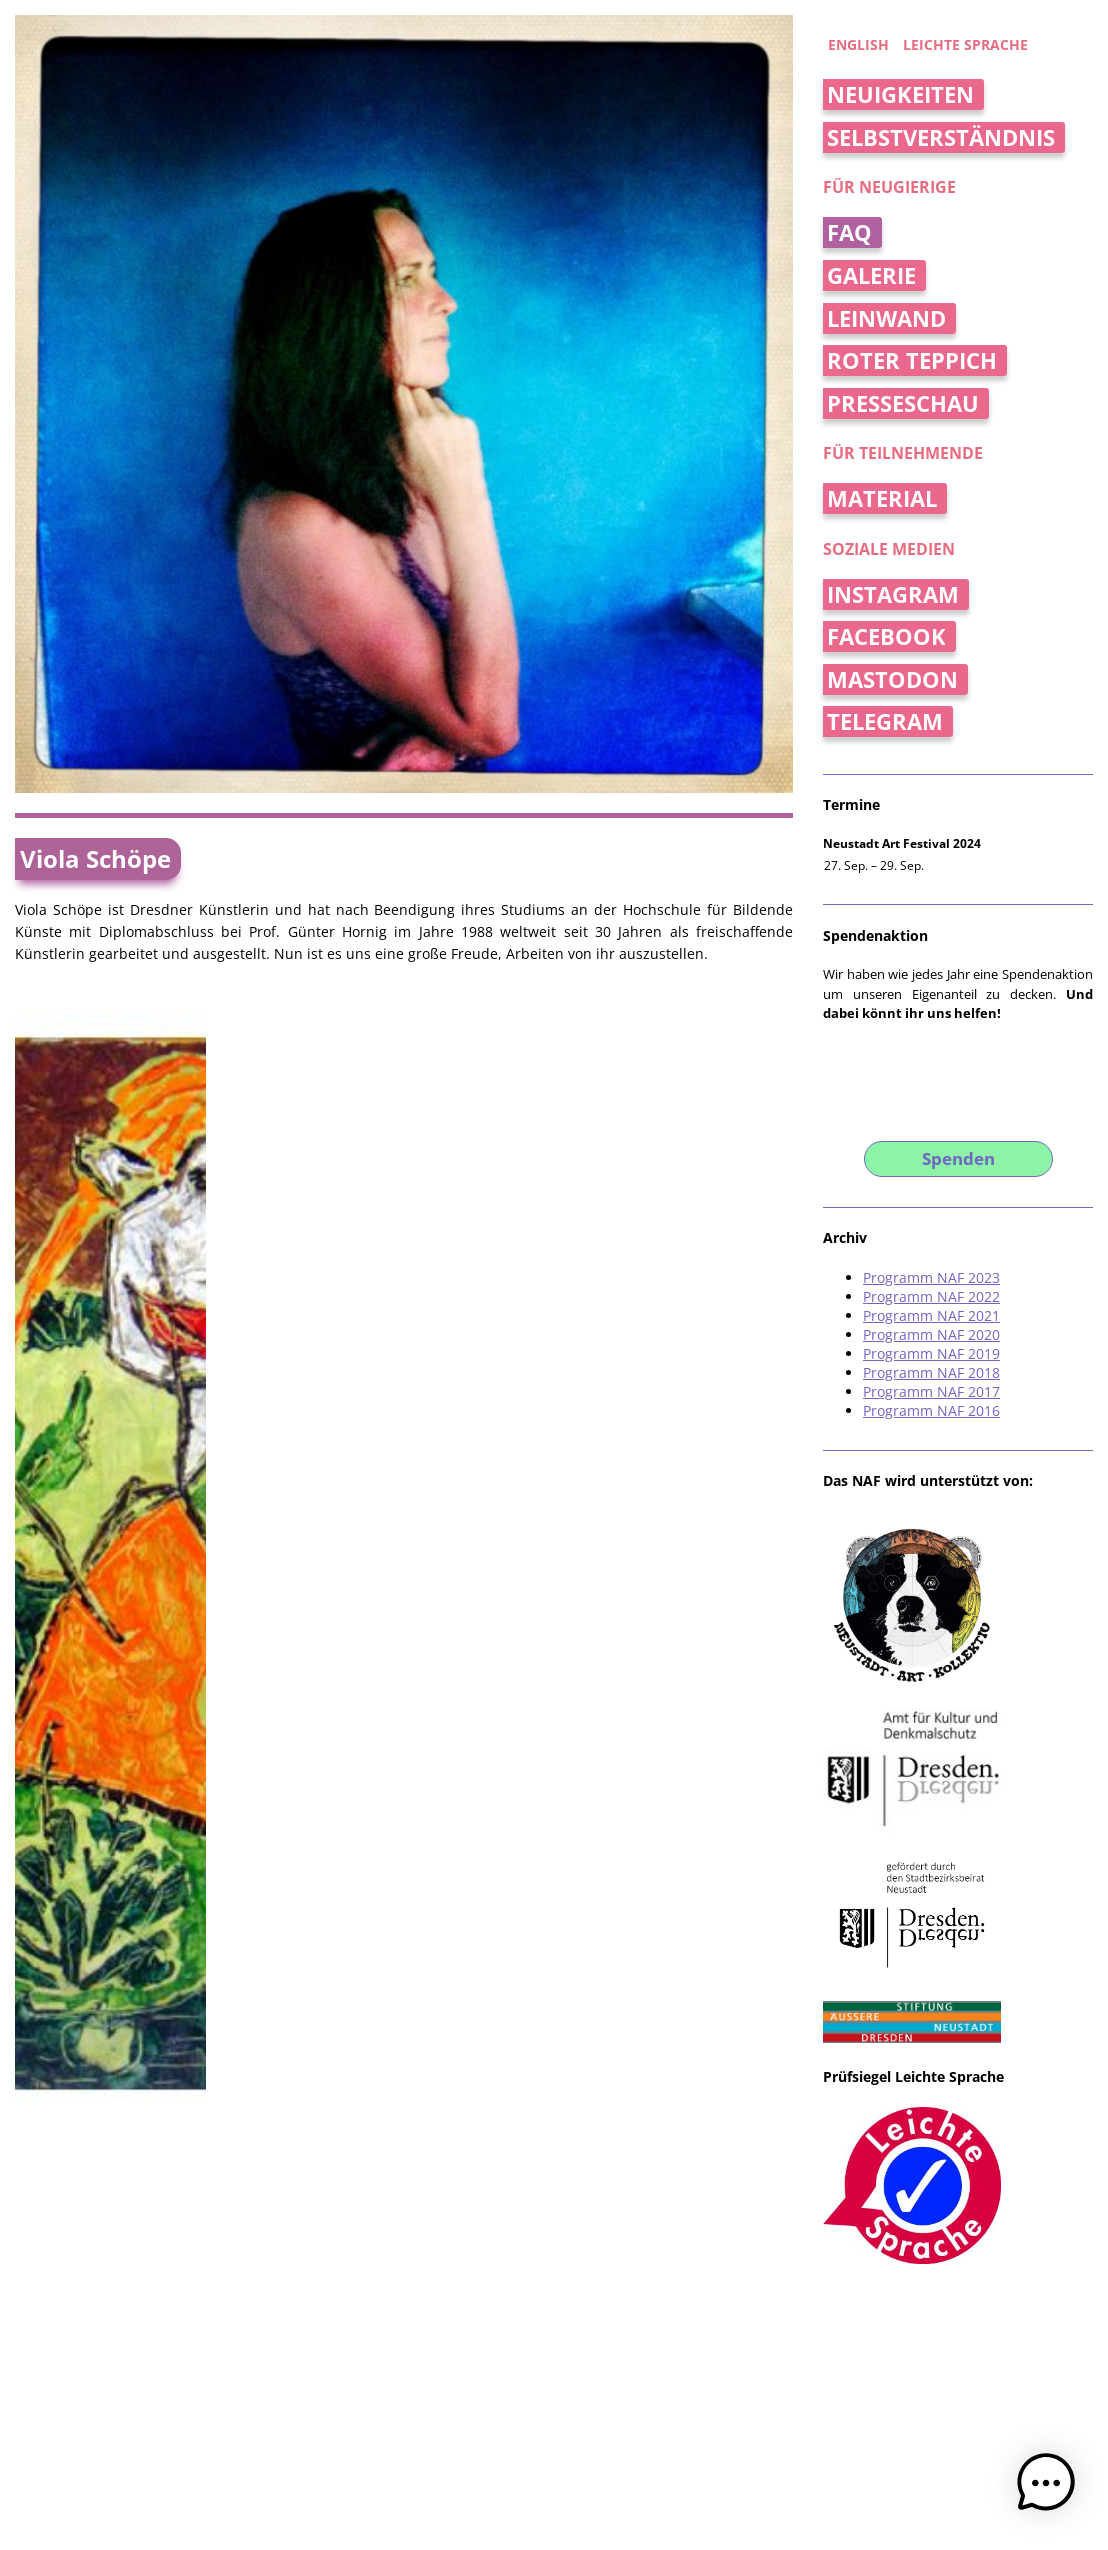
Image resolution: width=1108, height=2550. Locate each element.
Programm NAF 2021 (931, 1315)
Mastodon (892, 679)
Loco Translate (752, 2405)
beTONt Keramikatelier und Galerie (576, 2119)
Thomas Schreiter (472, 2388)
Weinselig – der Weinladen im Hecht (621, 1884)
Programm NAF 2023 (931, 1277)
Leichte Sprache (965, 44)
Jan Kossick (560, 2388)
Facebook (886, 636)
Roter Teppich (912, 360)
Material (882, 498)
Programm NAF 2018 (931, 1372)
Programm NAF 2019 (931, 1353)
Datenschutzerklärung (352, 2405)
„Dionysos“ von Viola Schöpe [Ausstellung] (343, 1873)
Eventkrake (583, 2405)
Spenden (958, 1158)
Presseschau (903, 403)
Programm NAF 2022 (931, 1296)
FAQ (849, 232)
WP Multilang (652, 2405)
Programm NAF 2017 (931, 1391)
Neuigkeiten (900, 94)
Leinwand (886, 318)
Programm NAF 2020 (931, 1334)
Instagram (893, 594)
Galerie (871, 275)
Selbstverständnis (941, 137)
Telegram (885, 721)
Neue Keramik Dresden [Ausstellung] (321, 2097)
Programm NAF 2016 (931, 1410)
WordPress (519, 2405)
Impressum (263, 2405)
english (858, 44)
